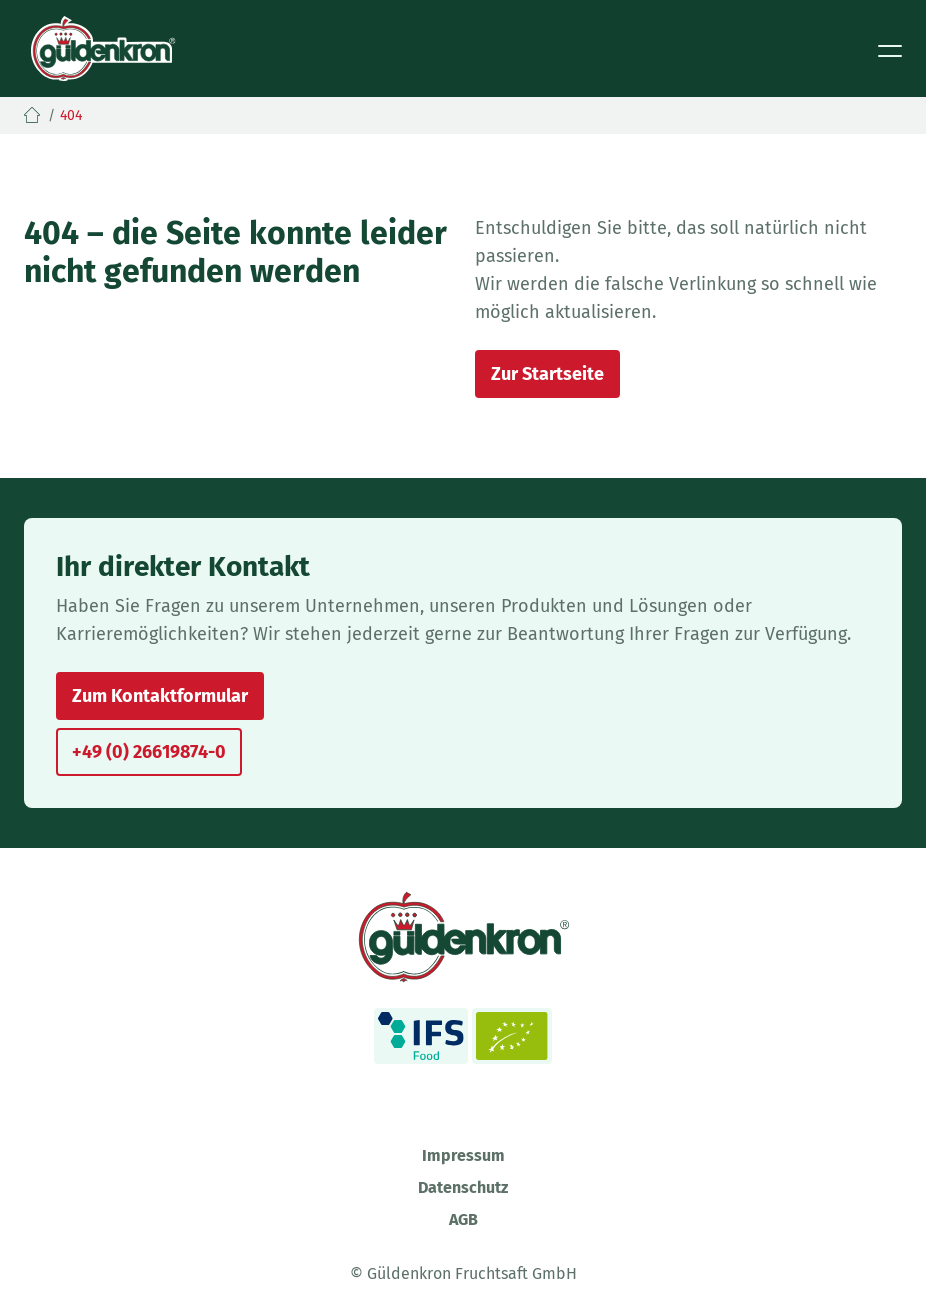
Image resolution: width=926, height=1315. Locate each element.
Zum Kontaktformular (160, 696)
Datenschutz (463, 1187)
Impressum (463, 1155)
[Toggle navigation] (890, 49)
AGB (463, 1219)
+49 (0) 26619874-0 (149, 752)
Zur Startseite (547, 374)
